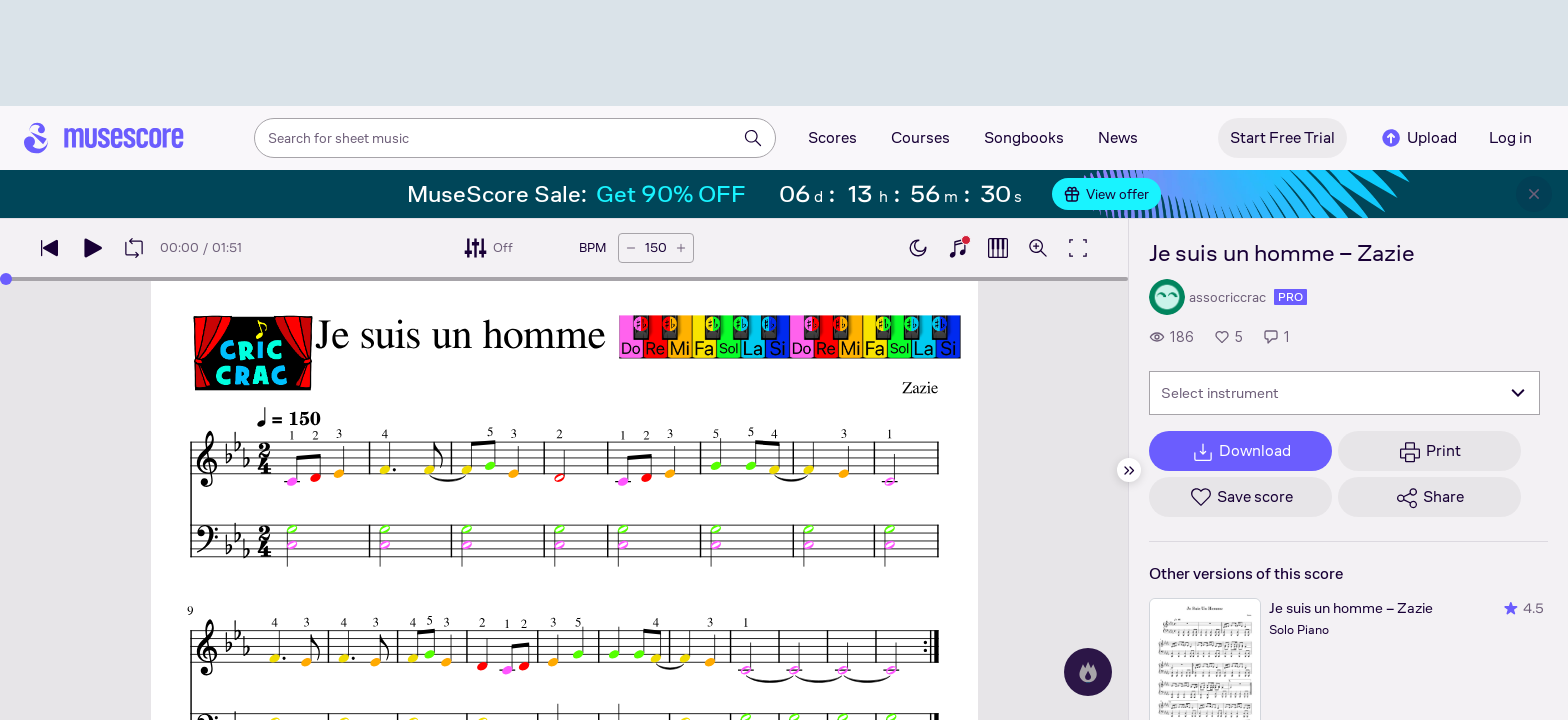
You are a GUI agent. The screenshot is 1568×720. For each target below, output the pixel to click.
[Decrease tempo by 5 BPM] (631, 248)
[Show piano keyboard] (958, 248)
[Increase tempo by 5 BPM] (681, 248)
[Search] (753, 138)
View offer (1106, 194)
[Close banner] (1534, 194)
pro (1290, 297)
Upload (1418, 138)
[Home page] (104, 138)
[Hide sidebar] (1129, 470)
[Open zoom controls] (1038, 248)
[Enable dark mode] (918, 248)
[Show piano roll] (998, 248)
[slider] (6, 279)
